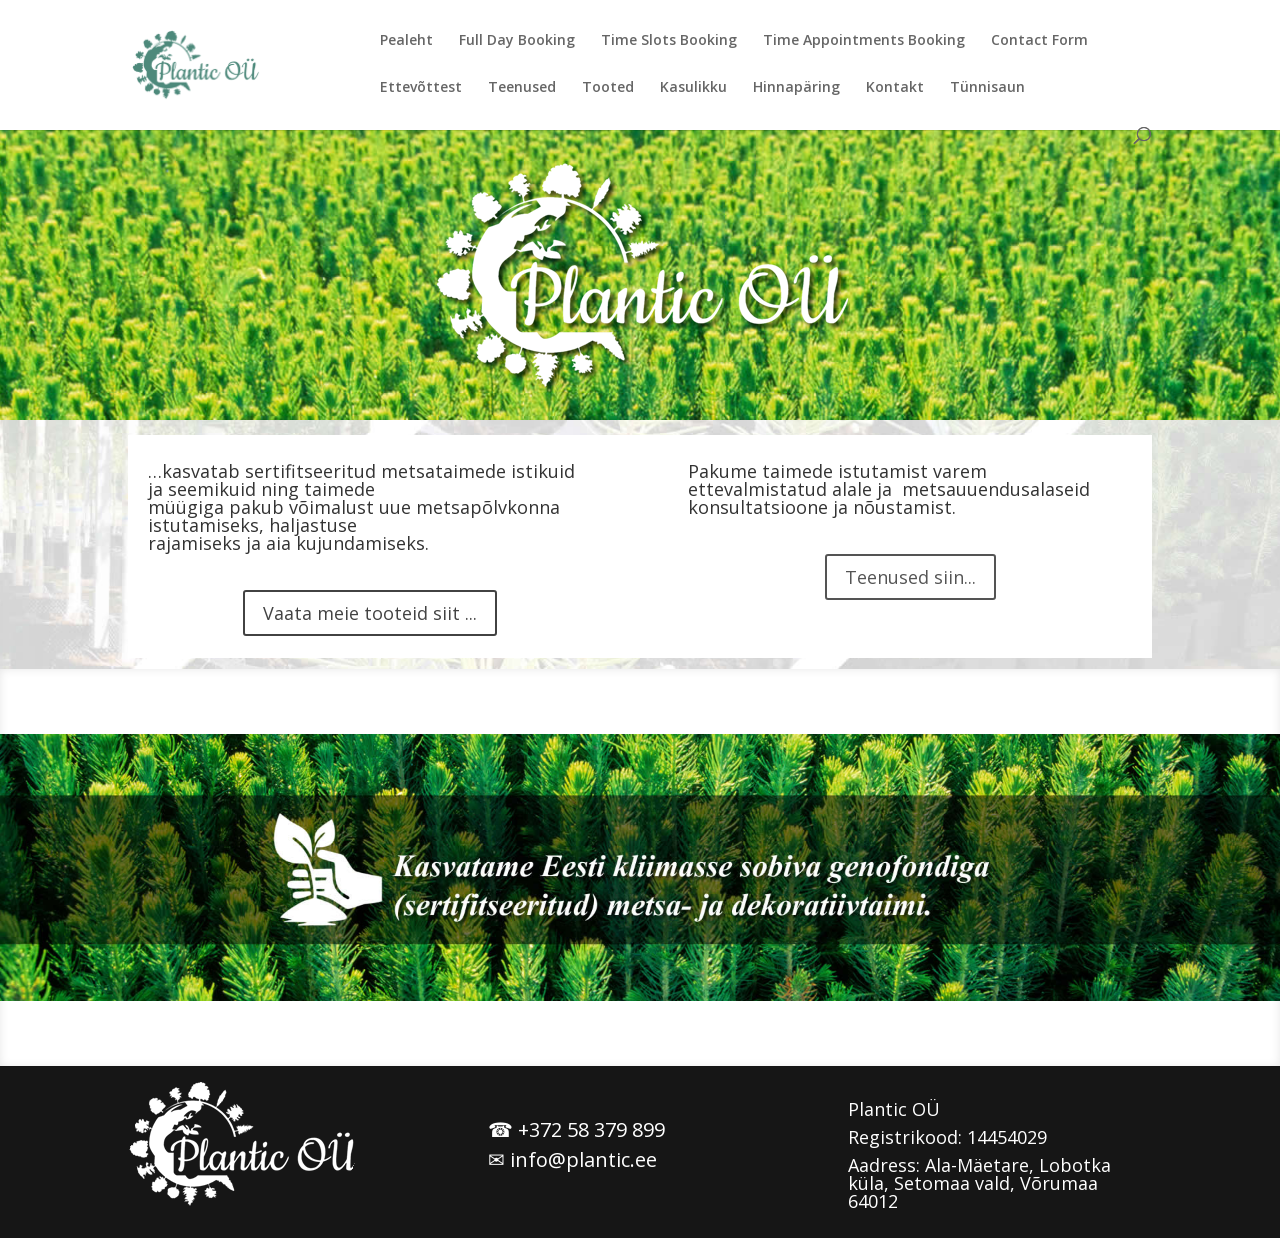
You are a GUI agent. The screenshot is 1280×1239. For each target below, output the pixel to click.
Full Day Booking (517, 41)
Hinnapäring (796, 88)
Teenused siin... (910, 577)
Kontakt (895, 88)
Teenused (522, 88)
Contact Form (1039, 41)
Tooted (608, 88)
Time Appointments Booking (864, 41)
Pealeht (406, 41)
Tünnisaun (987, 88)
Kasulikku (693, 88)
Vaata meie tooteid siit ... (370, 613)
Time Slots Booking (669, 41)
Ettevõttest (421, 88)
